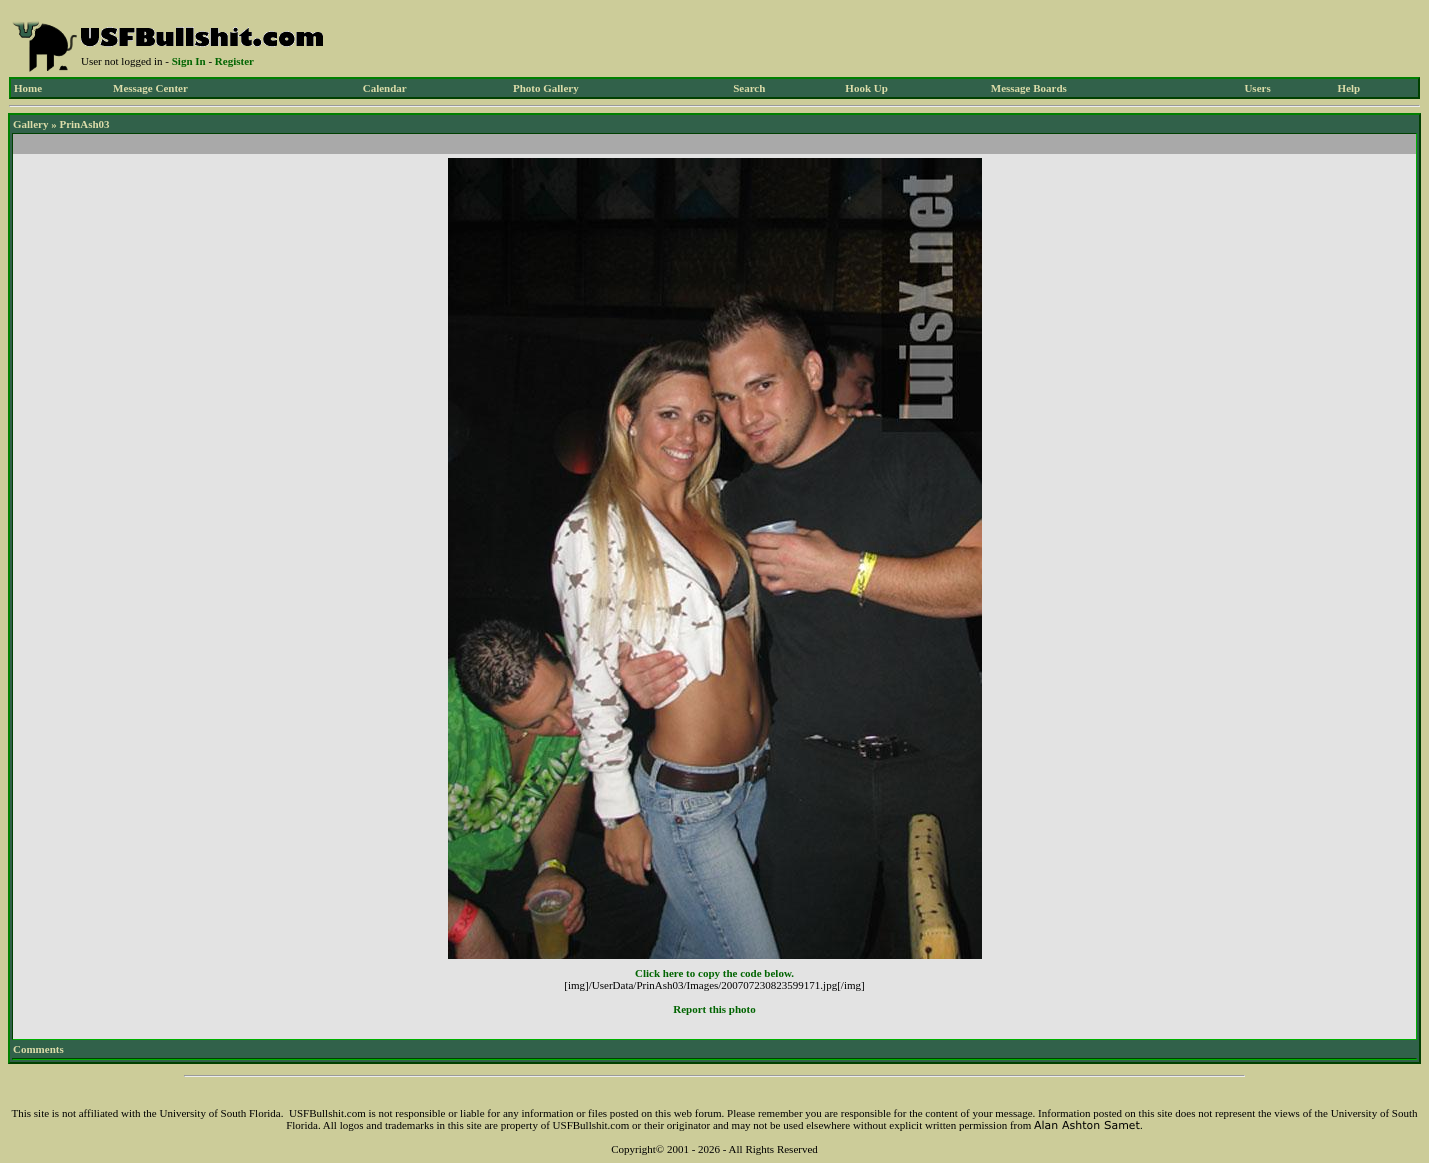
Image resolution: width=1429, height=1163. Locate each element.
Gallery (30, 124)
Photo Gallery (546, 88)
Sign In (189, 61)
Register (234, 61)
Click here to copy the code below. (714, 973)
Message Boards (1029, 88)
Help (1349, 88)
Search (749, 88)
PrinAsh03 (84, 124)
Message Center (150, 88)
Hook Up (866, 88)
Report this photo (714, 1009)
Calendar (385, 88)
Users (1257, 88)
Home (28, 88)
